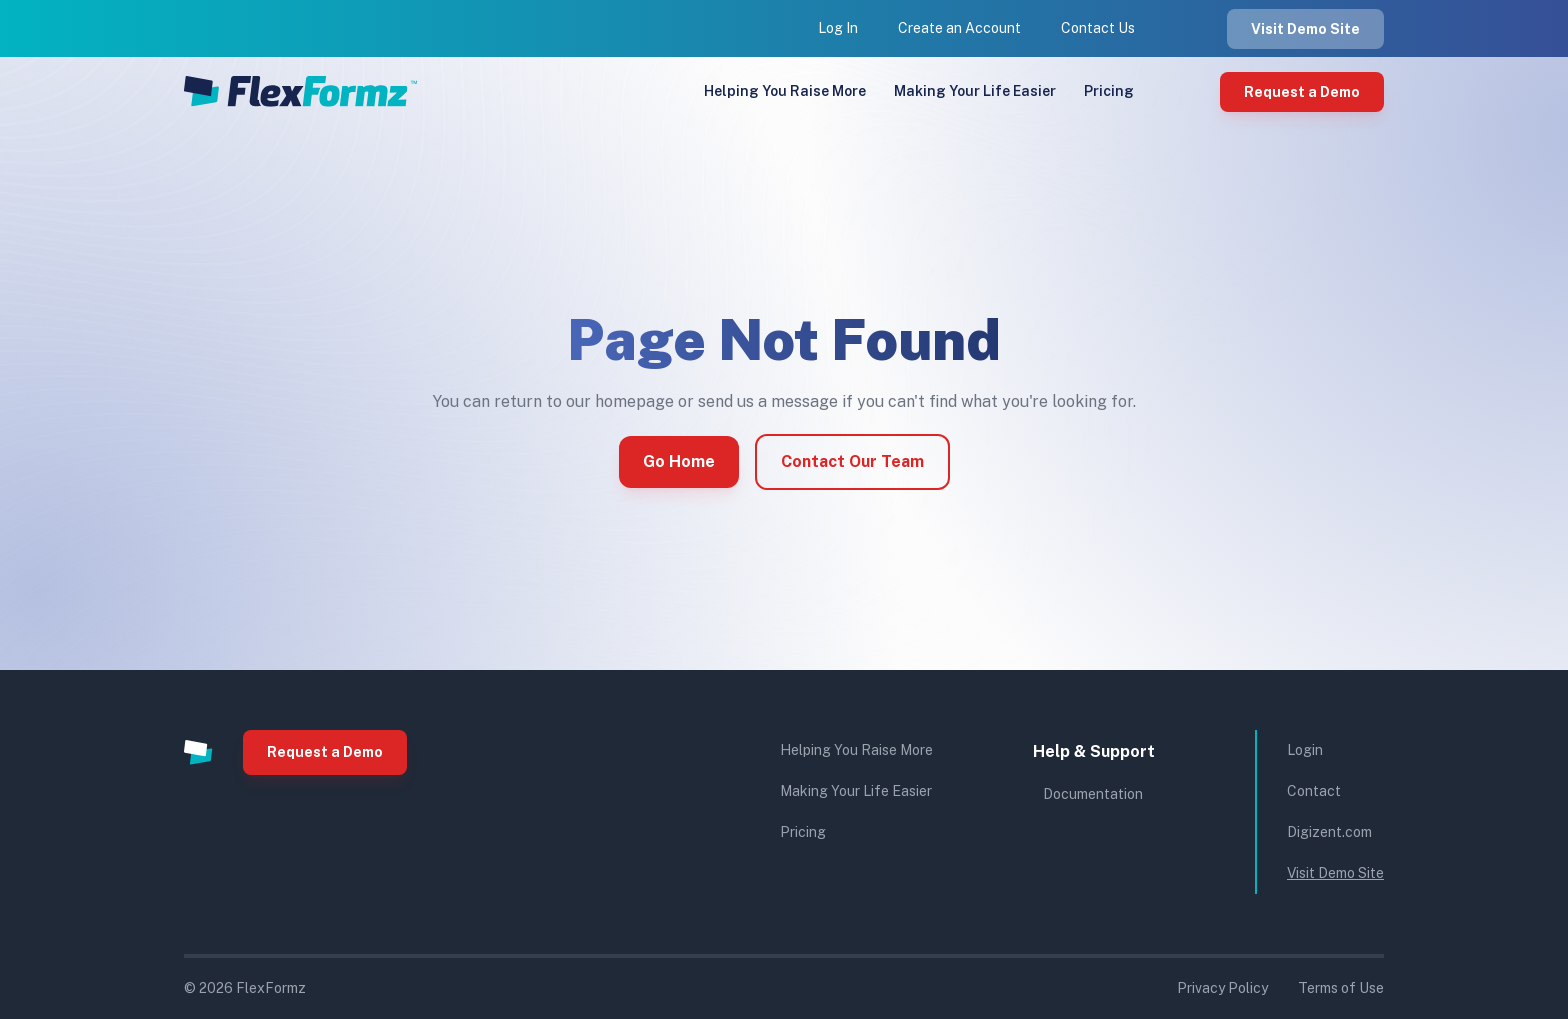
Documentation (1093, 794)
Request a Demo (1302, 92)
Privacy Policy (1222, 988)
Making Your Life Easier (975, 91)
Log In (838, 28)
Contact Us (1098, 28)
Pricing (1109, 91)
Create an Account (959, 28)
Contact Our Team (852, 461)
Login (1305, 750)
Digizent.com (1329, 832)
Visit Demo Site (1305, 29)
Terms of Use (1341, 988)
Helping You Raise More (785, 91)
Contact (1314, 791)
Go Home (679, 461)
